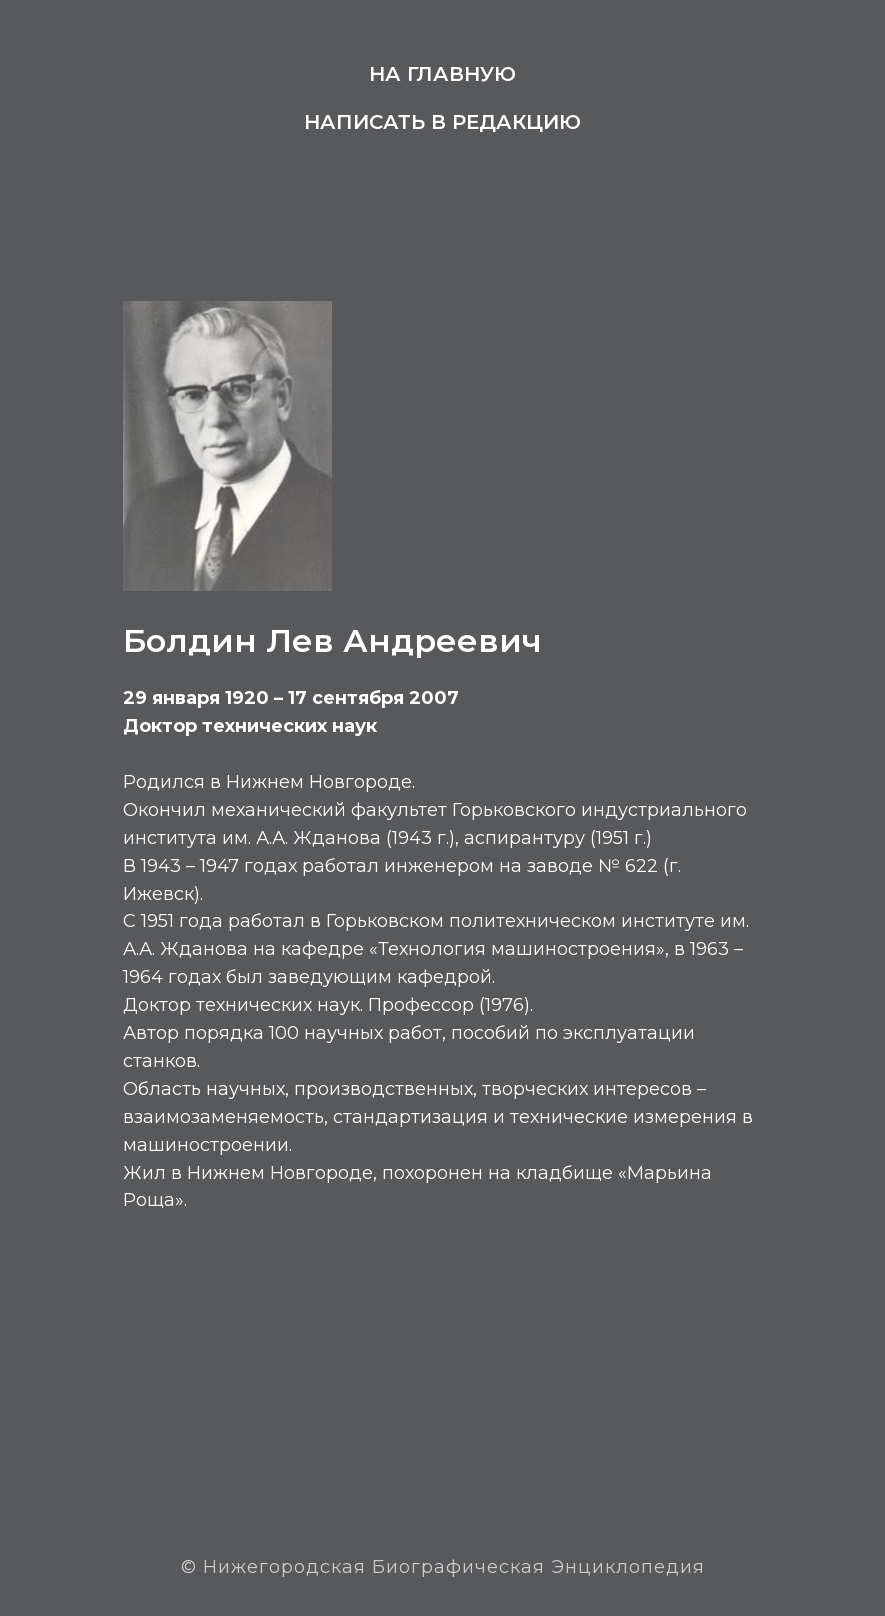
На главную (442, 74)
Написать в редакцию (442, 122)
